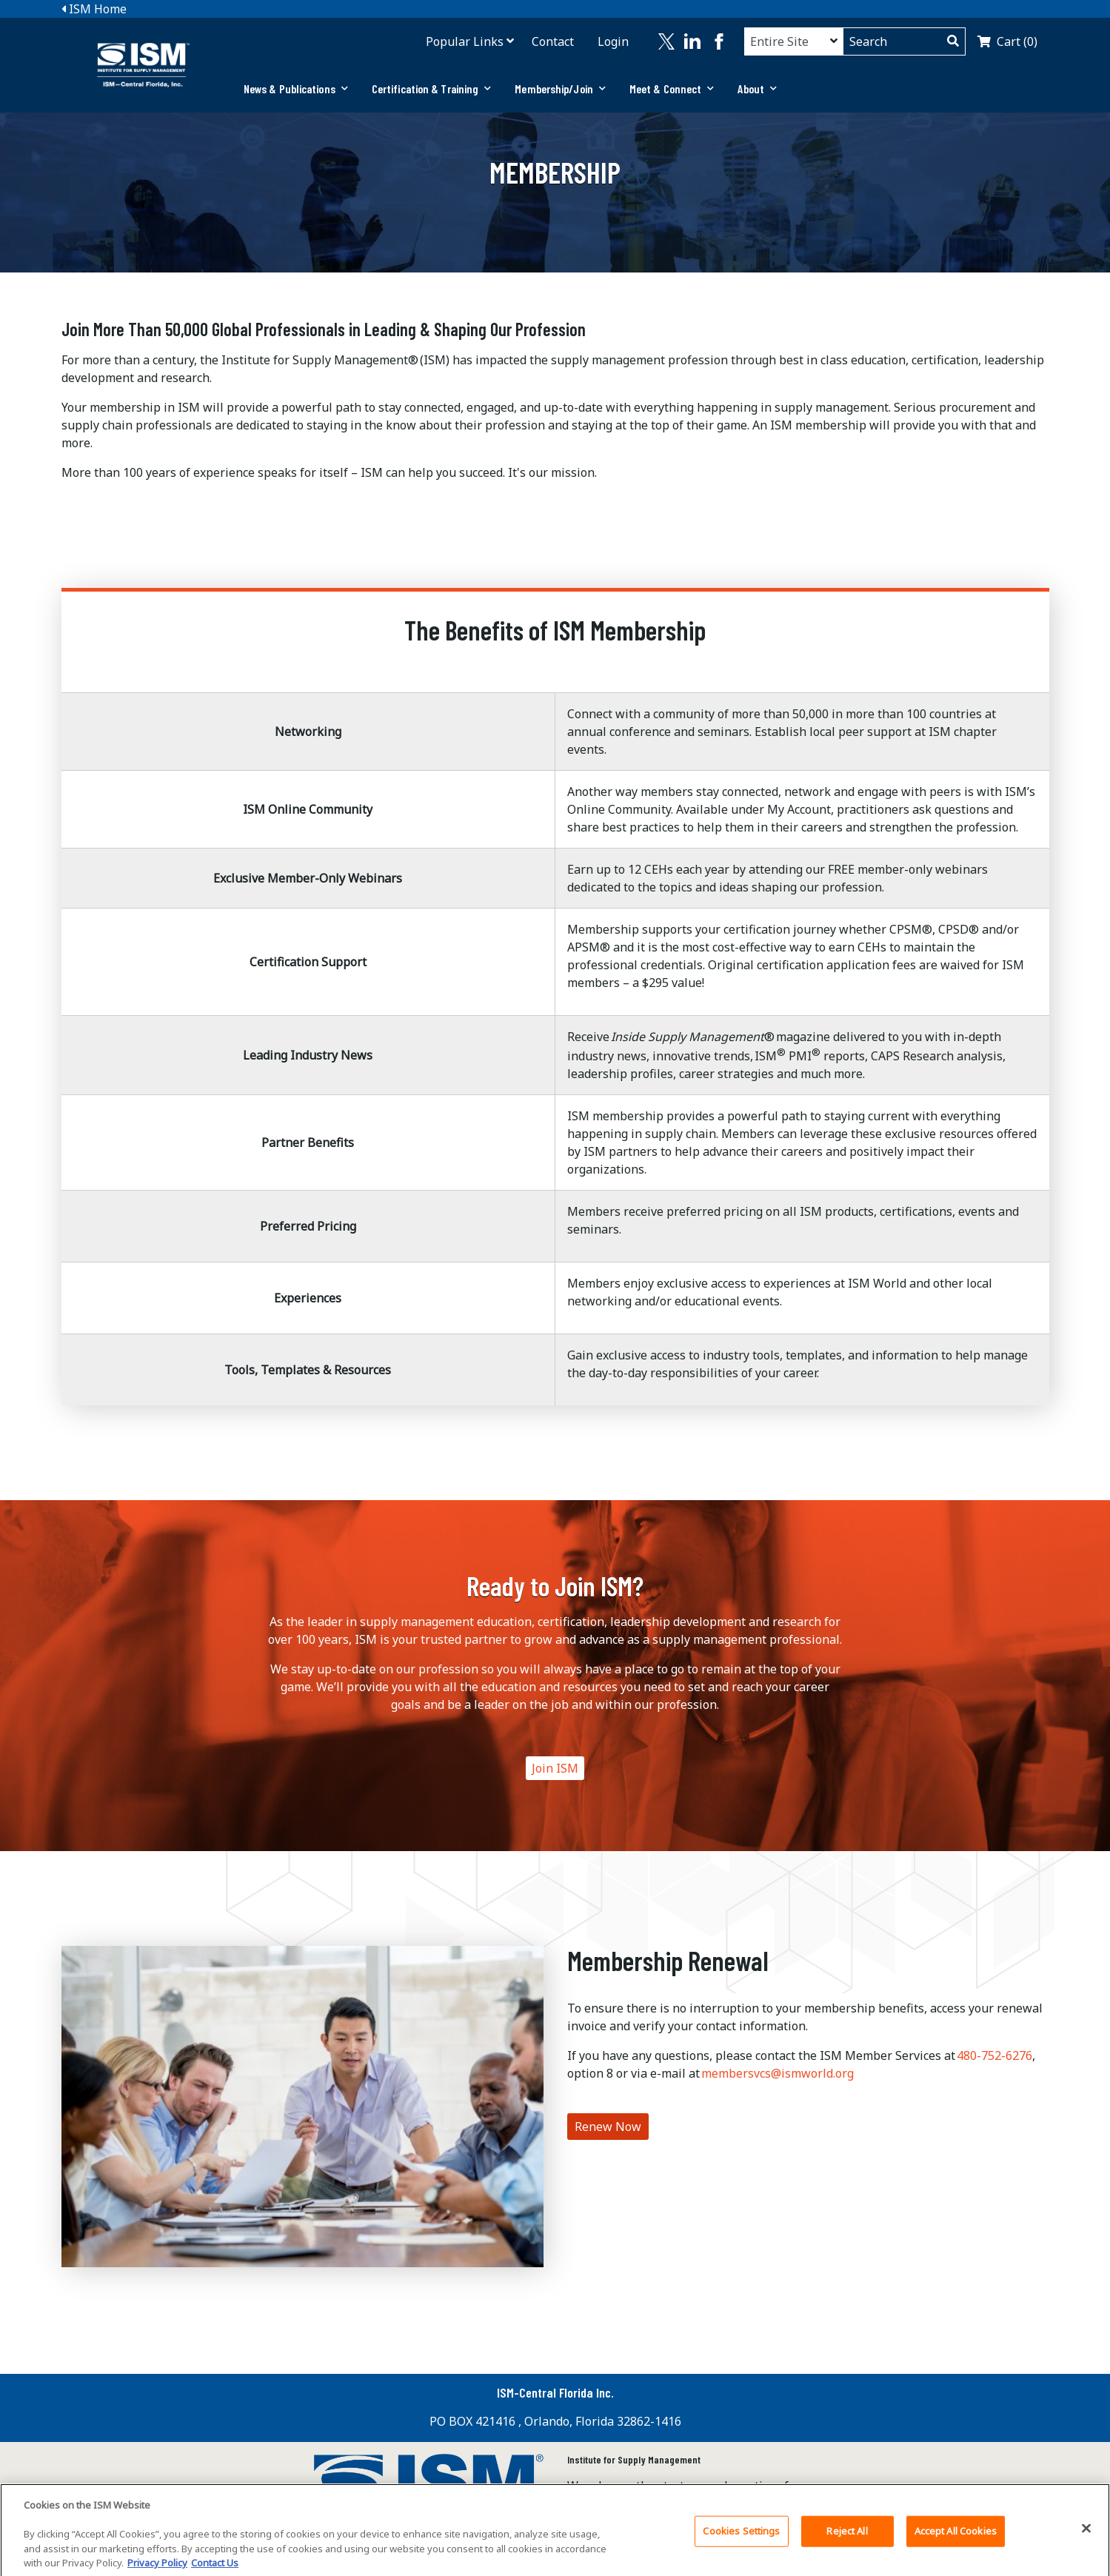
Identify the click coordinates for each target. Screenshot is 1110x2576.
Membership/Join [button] (560, 88)
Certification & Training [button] (432, 88)
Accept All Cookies (956, 2539)
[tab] (296, 89)
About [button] (757, 88)
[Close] (1086, 2536)
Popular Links (465, 41)
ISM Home (94, 9)
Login (613, 41)
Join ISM (555, 1768)
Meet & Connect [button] (672, 88)
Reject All (846, 2539)
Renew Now (608, 2126)
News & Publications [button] (296, 88)
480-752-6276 (994, 2055)
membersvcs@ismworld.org (777, 2073)
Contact (553, 41)
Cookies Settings (741, 2539)
